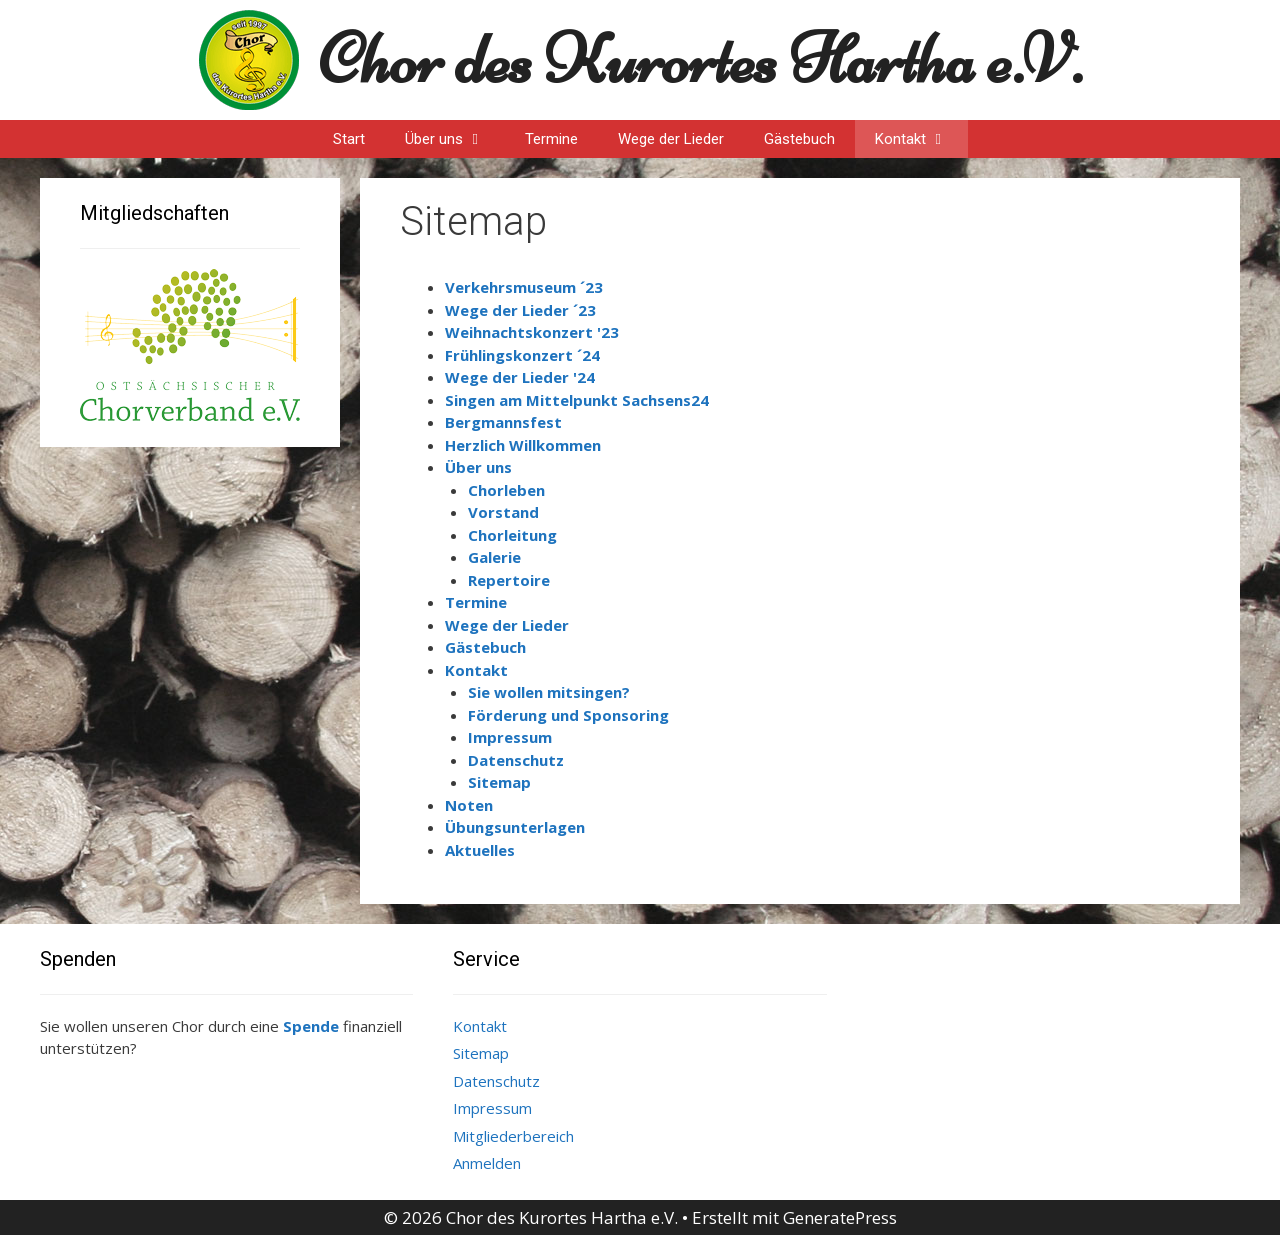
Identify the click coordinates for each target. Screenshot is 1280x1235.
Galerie (494, 557)
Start (349, 139)
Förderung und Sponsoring (568, 715)
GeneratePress (840, 1217)
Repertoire (509, 580)
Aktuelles (480, 850)
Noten (469, 805)
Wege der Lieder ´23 (520, 310)
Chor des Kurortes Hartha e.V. (700, 59)
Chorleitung (512, 535)
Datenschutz (516, 760)
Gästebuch (799, 139)
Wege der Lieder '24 (520, 377)
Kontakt (921, 139)
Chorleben (506, 490)
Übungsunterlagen (515, 827)
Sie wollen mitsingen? (549, 692)
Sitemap (499, 782)
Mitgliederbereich (513, 1136)
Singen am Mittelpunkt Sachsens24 (577, 400)
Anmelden (487, 1163)
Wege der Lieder (671, 139)
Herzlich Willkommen (523, 445)
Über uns (455, 139)
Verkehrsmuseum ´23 (524, 287)
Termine (551, 139)
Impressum (510, 737)
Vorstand (503, 512)
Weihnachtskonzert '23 (532, 332)
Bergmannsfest (503, 422)
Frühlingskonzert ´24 (522, 355)
